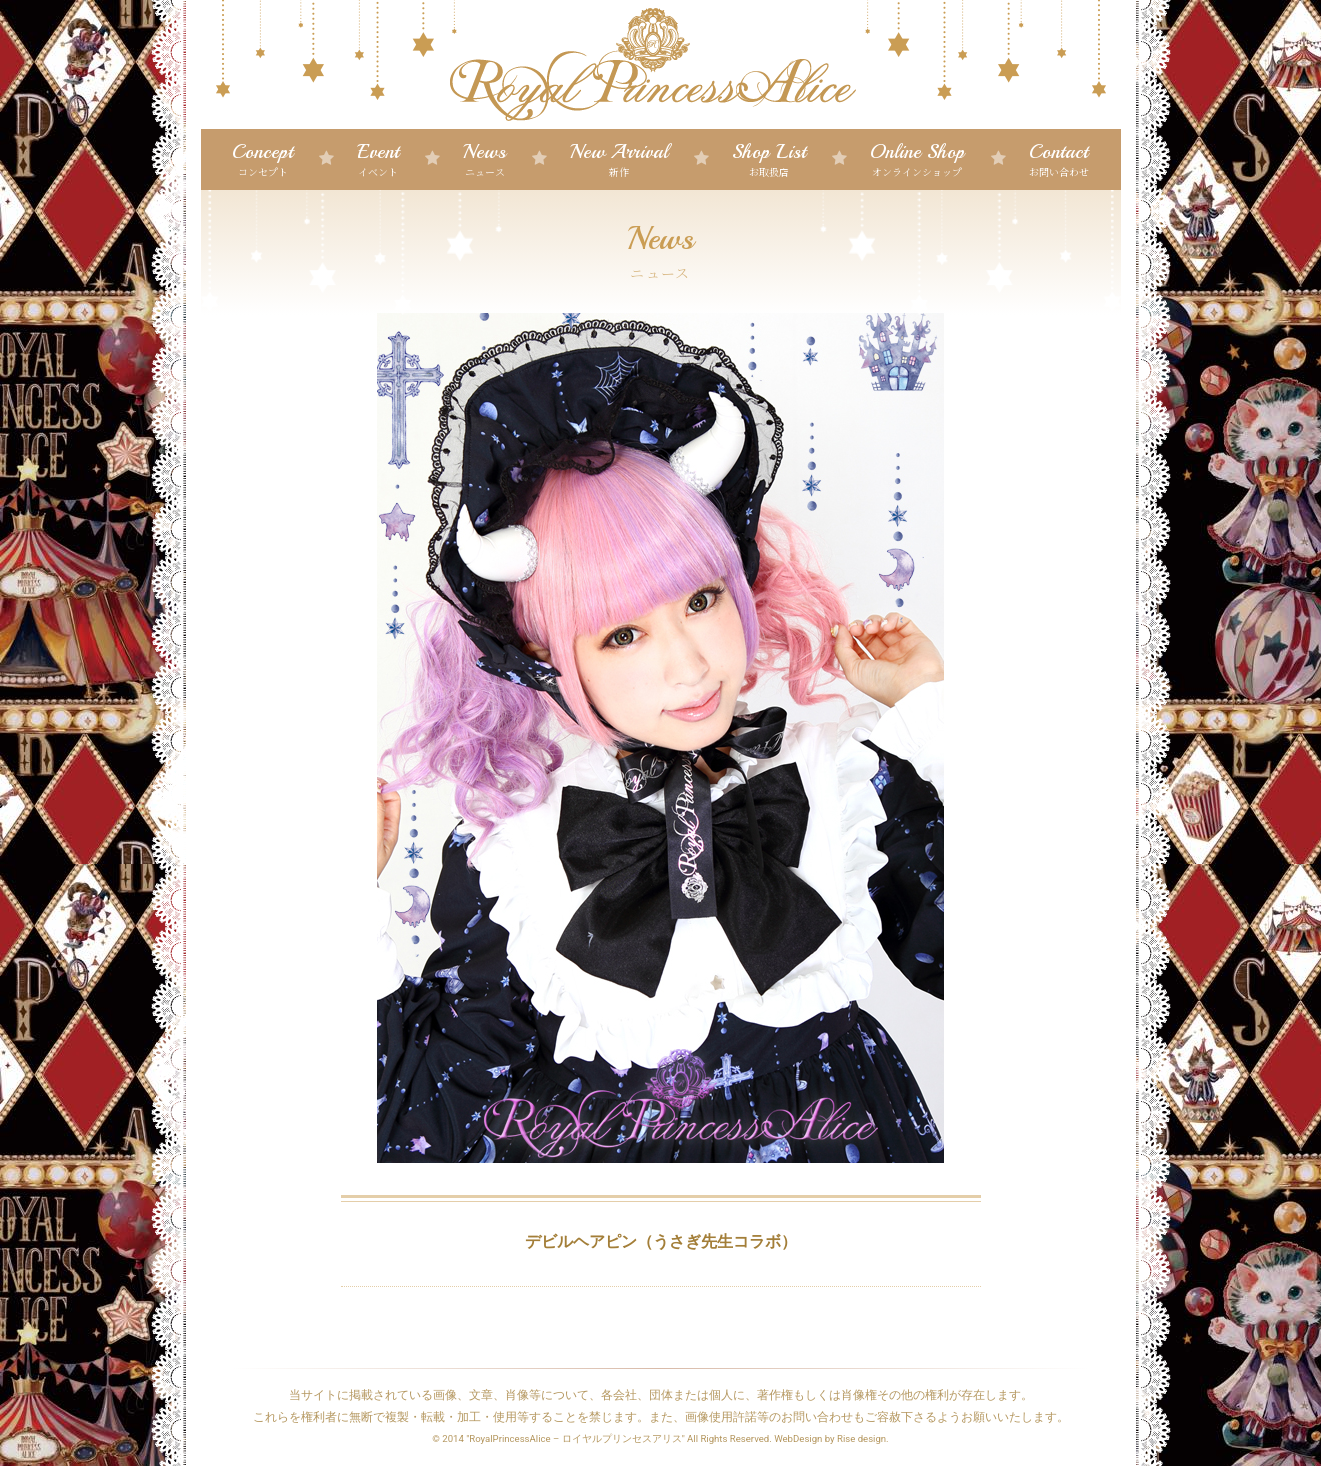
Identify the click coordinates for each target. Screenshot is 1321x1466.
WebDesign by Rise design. (831, 1438)
